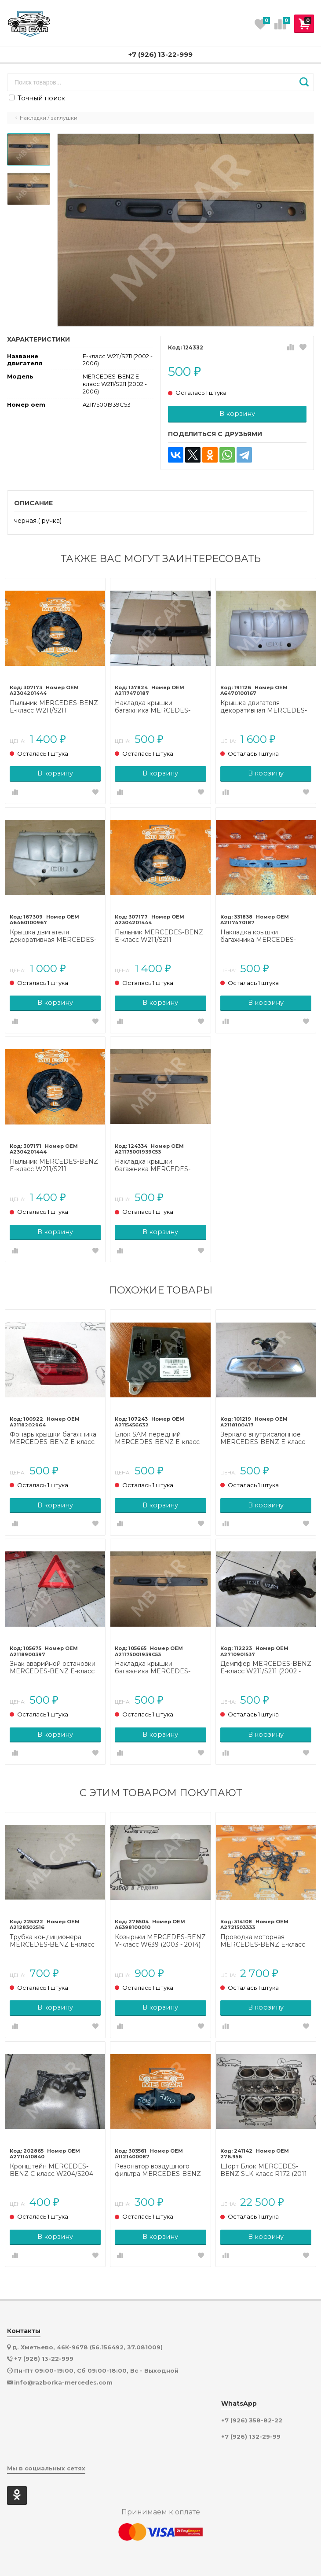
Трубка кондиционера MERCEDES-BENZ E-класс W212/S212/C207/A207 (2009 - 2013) (54, 1940)
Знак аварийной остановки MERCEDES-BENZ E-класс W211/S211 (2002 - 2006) (52, 1667)
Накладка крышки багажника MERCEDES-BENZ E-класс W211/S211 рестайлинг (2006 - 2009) (154, 706)
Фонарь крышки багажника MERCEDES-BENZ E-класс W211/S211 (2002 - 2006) (53, 1438)
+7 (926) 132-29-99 (251, 2436)
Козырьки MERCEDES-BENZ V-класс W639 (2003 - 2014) (160, 1940)
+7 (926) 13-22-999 (160, 54)
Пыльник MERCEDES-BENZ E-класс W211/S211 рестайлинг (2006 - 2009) (54, 706)
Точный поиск (37, 98)
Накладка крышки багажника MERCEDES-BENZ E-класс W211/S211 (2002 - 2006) (259, 936)
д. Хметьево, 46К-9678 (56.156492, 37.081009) (87, 2347)
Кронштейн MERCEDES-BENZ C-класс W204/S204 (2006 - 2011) (51, 2170)
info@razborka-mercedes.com (63, 2382)
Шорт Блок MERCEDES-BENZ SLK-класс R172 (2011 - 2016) (265, 2170)
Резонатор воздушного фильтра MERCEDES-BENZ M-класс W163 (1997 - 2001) (158, 2170)
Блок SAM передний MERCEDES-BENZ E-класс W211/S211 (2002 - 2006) (157, 1438)
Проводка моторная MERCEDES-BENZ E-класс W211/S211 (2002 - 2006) (262, 1940)
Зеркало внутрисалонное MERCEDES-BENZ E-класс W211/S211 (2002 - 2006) (262, 1438)
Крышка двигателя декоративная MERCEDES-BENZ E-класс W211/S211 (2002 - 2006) (263, 706)
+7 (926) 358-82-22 (251, 2420)
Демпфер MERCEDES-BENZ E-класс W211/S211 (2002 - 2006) (265, 1667)
